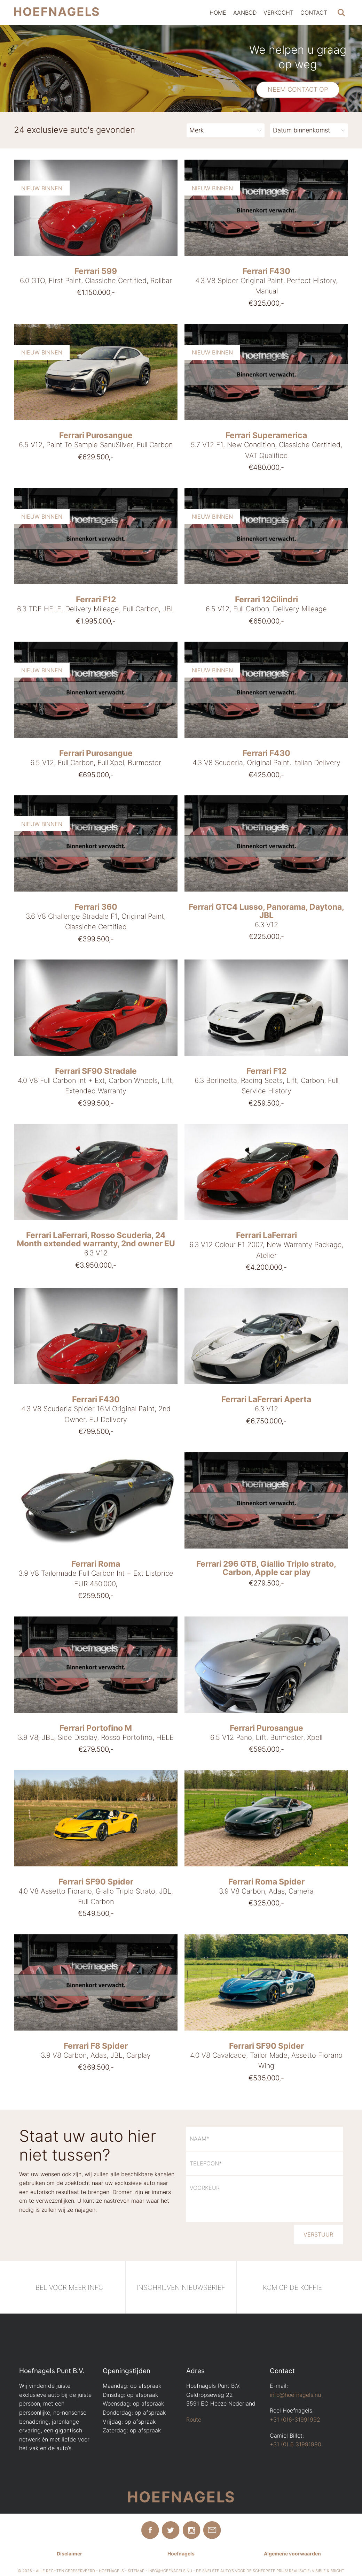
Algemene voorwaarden (292, 2553)
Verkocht (278, 12)
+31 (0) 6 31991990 (295, 2444)
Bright (337, 2570)
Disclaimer (69, 2553)
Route (193, 2419)
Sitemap (136, 2570)
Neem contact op (298, 89)
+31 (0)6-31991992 (295, 2419)
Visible (319, 2570)
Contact (313, 12)
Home (218, 12)
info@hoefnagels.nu (295, 2394)
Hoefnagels (181, 2553)
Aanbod (245, 12)
